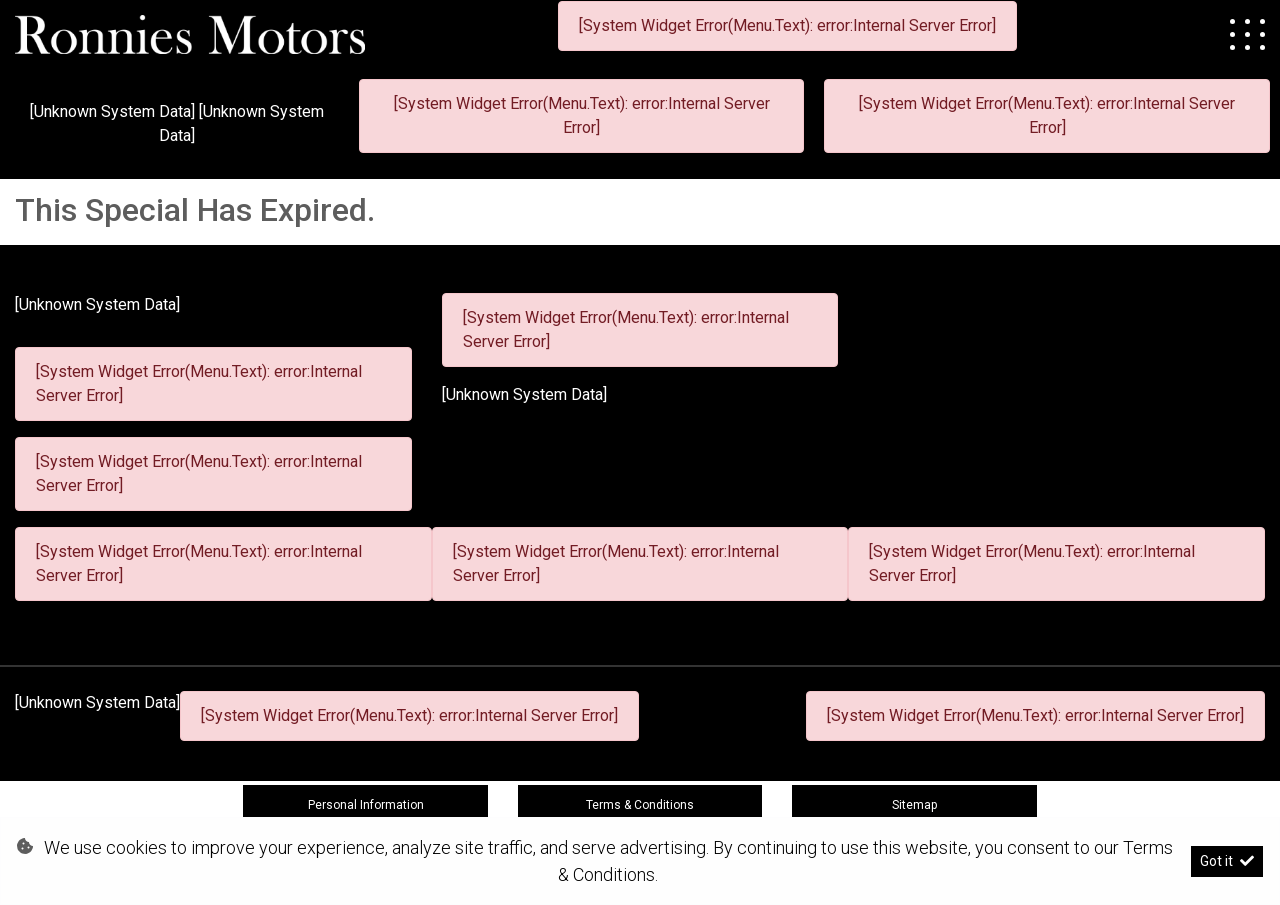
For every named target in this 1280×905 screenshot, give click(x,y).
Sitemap (914, 805)
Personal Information (366, 805)
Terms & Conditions (640, 805)
